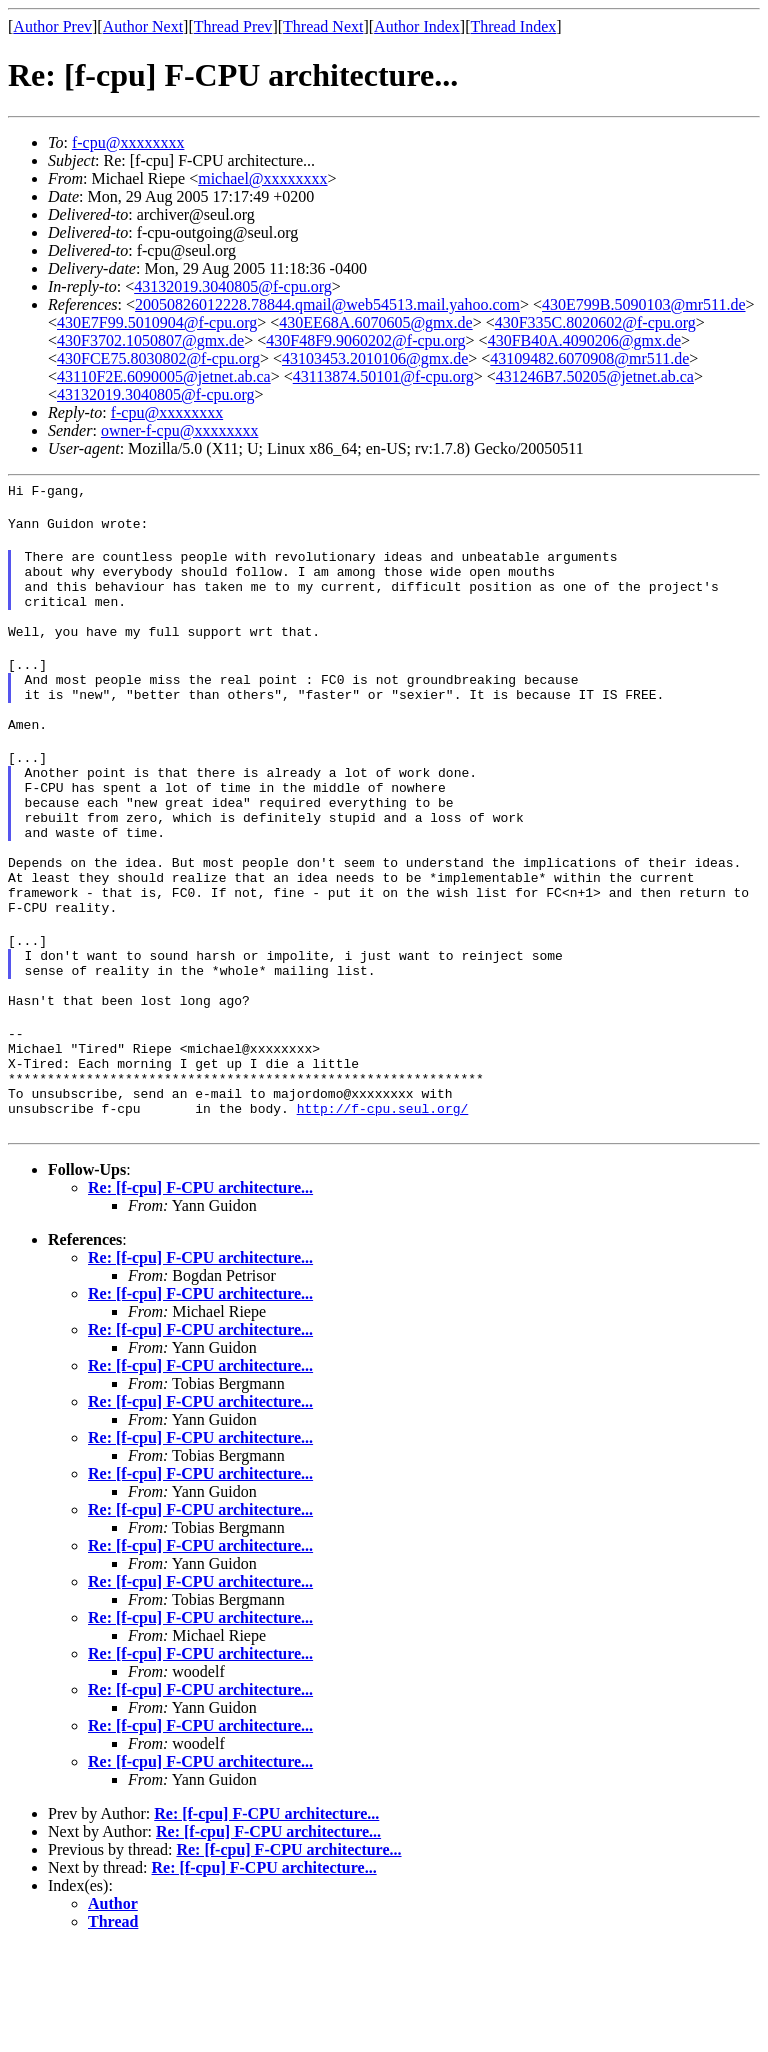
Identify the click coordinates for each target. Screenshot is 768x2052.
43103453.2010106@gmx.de (375, 358)
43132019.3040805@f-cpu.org (233, 286)
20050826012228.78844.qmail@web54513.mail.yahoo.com (327, 304)
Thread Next (323, 26)
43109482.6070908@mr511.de (589, 358)
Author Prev (52, 26)
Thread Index (514, 26)
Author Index (417, 26)
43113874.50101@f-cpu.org (383, 376)
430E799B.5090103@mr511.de (643, 304)
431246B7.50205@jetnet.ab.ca (595, 376)
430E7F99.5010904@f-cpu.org (157, 322)
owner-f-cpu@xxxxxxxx (179, 430)
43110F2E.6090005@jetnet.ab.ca (164, 376)
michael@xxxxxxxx (262, 178)
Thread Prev (233, 26)
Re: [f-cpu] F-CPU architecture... (200, 1292)
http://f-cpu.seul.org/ (383, 1213)
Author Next (143, 26)
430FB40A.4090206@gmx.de (584, 340)
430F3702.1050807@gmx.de (150, 340)
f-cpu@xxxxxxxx (128, 142)
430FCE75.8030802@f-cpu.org (158, 358)
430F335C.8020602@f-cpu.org (595, 322)
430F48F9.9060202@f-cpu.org (365, 340)
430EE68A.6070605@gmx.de (375, 322)
